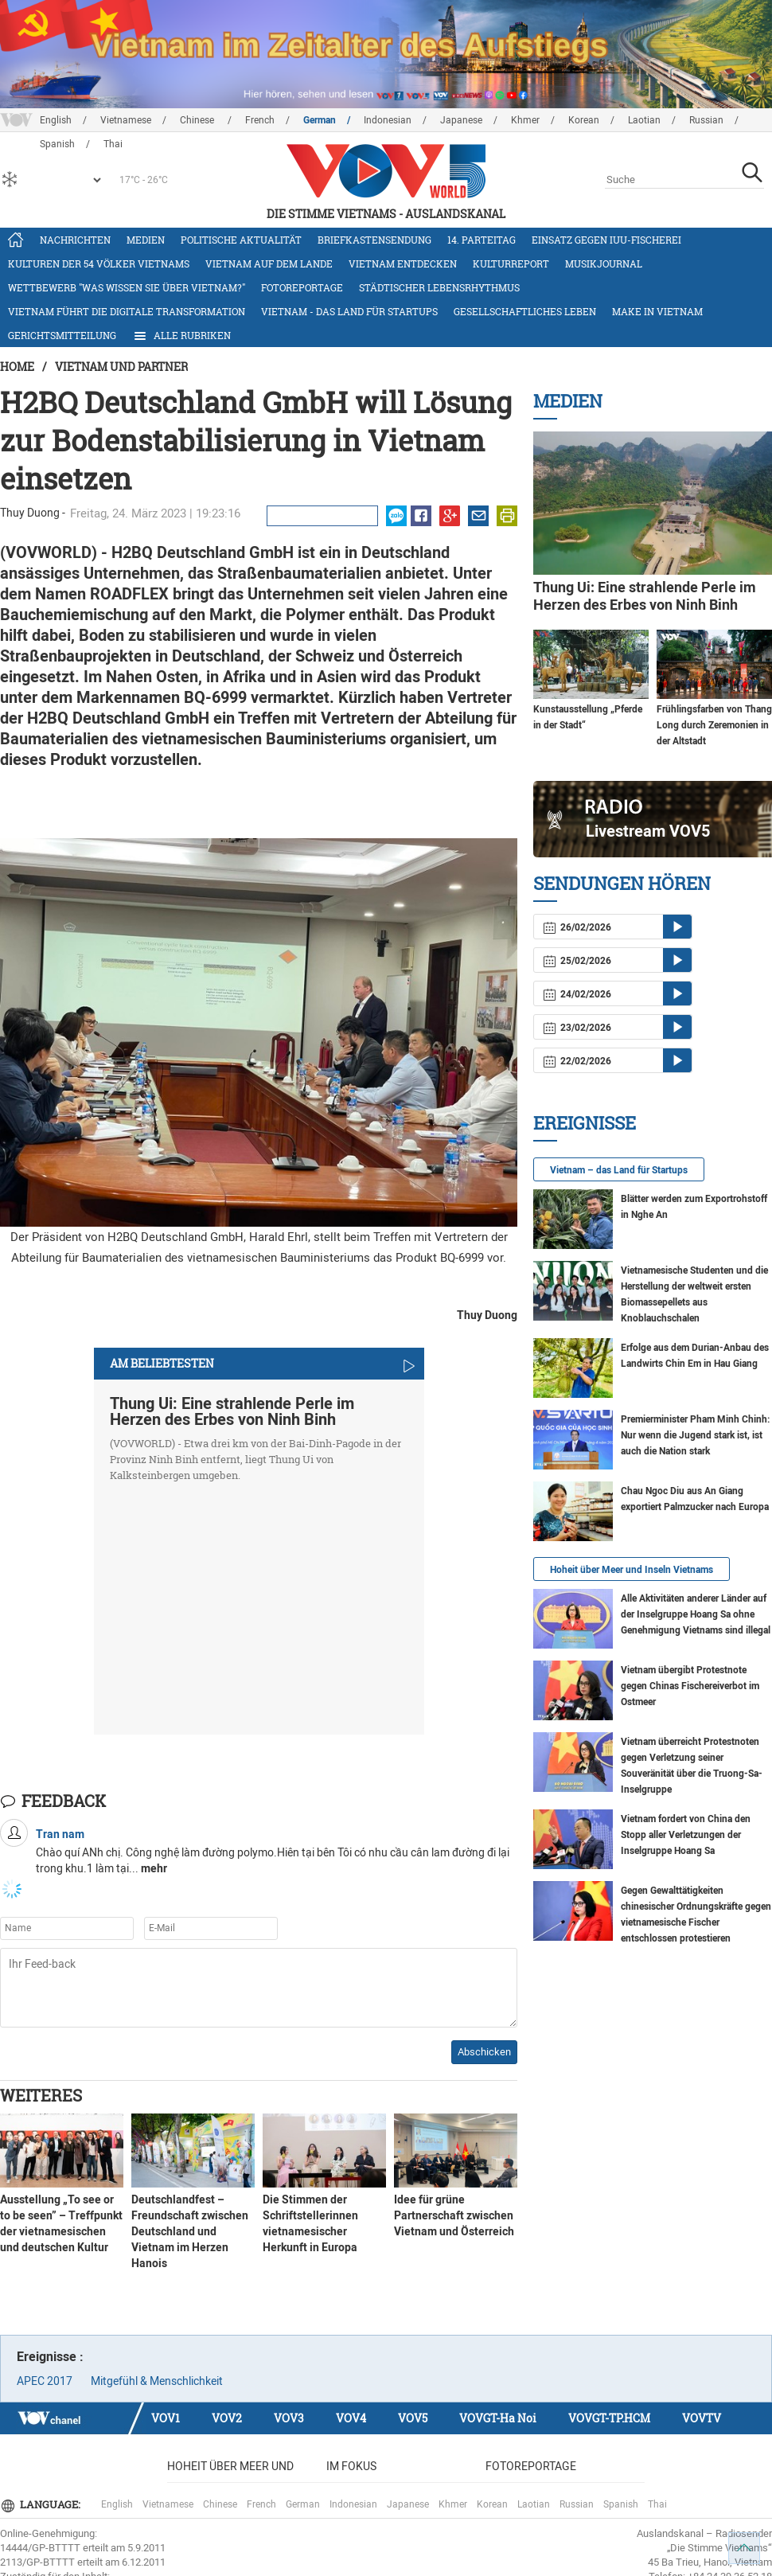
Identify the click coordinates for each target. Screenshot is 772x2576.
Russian (706, 120)
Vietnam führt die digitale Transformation (126, 311)
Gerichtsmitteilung (62, 335)
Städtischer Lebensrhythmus (439, 287)
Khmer (525, 120)
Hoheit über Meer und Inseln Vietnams (631, 1569)
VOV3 (289, 2418)
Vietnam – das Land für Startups (619, 1170)
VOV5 (412, 2418)
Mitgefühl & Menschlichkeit (157, 2381)
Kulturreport (511, 263)
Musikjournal (603, 263)
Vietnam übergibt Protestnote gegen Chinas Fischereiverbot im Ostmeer (690, 1686)
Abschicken (484, 2052)
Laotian (644, 120)
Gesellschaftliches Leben (525, 311)
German (319, 120)
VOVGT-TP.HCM (609, 2418)
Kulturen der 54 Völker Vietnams (98, 263)
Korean (583, 120)
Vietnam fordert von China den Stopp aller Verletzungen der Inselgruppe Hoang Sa (686, 1834)
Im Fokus (351, 2466)
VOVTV (701, 2418)
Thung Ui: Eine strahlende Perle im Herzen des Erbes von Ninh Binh (232, 1411)
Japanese (461, 120)
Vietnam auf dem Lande (269, 263)
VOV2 (227, 2418)
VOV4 (351, 2418)
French (260, 120)
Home (17, 366)
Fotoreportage (302, 287)
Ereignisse (584, 1122)
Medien (146, 239)
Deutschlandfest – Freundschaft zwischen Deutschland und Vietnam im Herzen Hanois (189, 2231)
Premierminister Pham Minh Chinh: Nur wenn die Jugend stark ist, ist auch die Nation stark (695, 1435)
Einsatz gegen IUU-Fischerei (606, 239)
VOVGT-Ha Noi (497, 2418)
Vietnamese (125, 120)
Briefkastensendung (374, 239)
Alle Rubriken (181, 336)
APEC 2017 (44, 2381)
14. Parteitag (481, 239)
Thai (657, 2504)
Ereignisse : (50, 2356)
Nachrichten (75, 239)
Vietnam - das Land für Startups (349, 311)
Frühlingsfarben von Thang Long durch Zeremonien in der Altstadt (714, 725)
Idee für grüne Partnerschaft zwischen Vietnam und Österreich (454, 2215)
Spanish (620, 2504)
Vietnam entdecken (403, 263)
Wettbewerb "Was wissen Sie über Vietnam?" (126, 287)
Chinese (198, 120)
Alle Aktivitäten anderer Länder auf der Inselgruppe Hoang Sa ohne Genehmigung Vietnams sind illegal (695, 1614)
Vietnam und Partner (121, 366)
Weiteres (41, 2095)
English (56, 120)
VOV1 (165, 2418)
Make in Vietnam (657, 311)
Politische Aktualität (241, 239)
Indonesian (387, 120)
